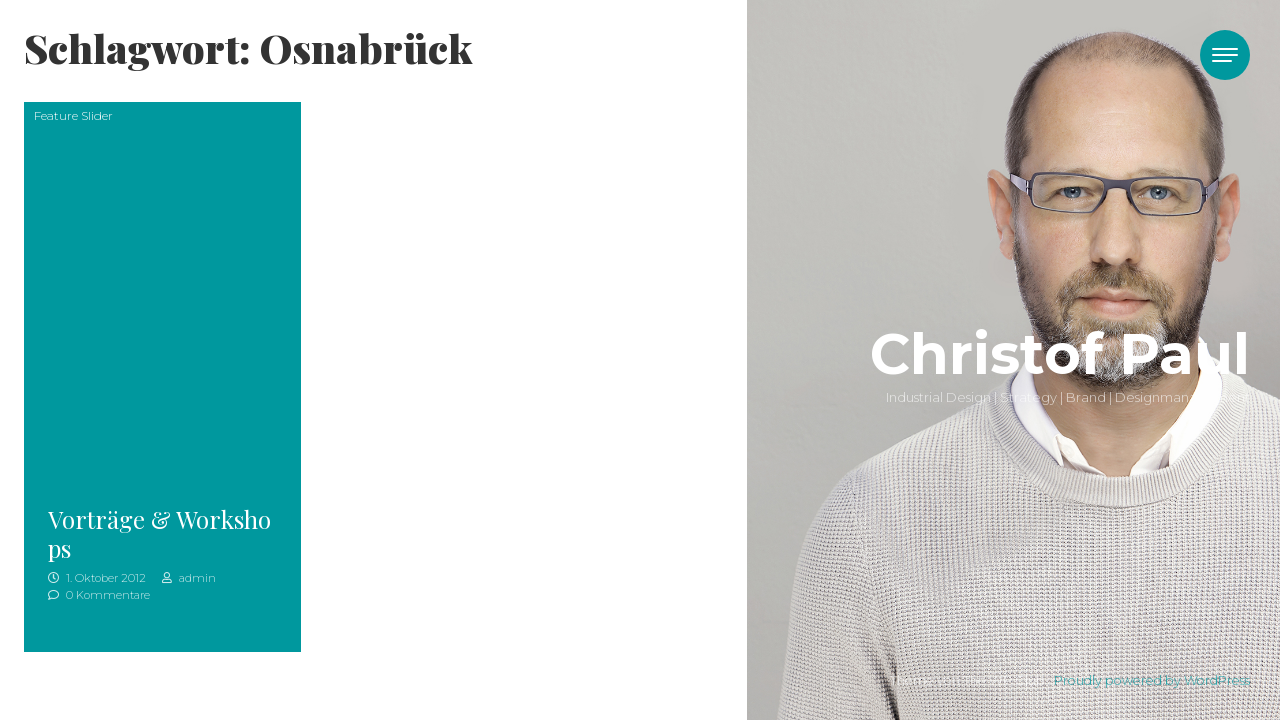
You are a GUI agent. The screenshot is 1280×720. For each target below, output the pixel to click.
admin (189, 578)
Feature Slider (73, 115)
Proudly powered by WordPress (1152, 680)
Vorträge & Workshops (159, 533)
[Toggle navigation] (1225, 55)
